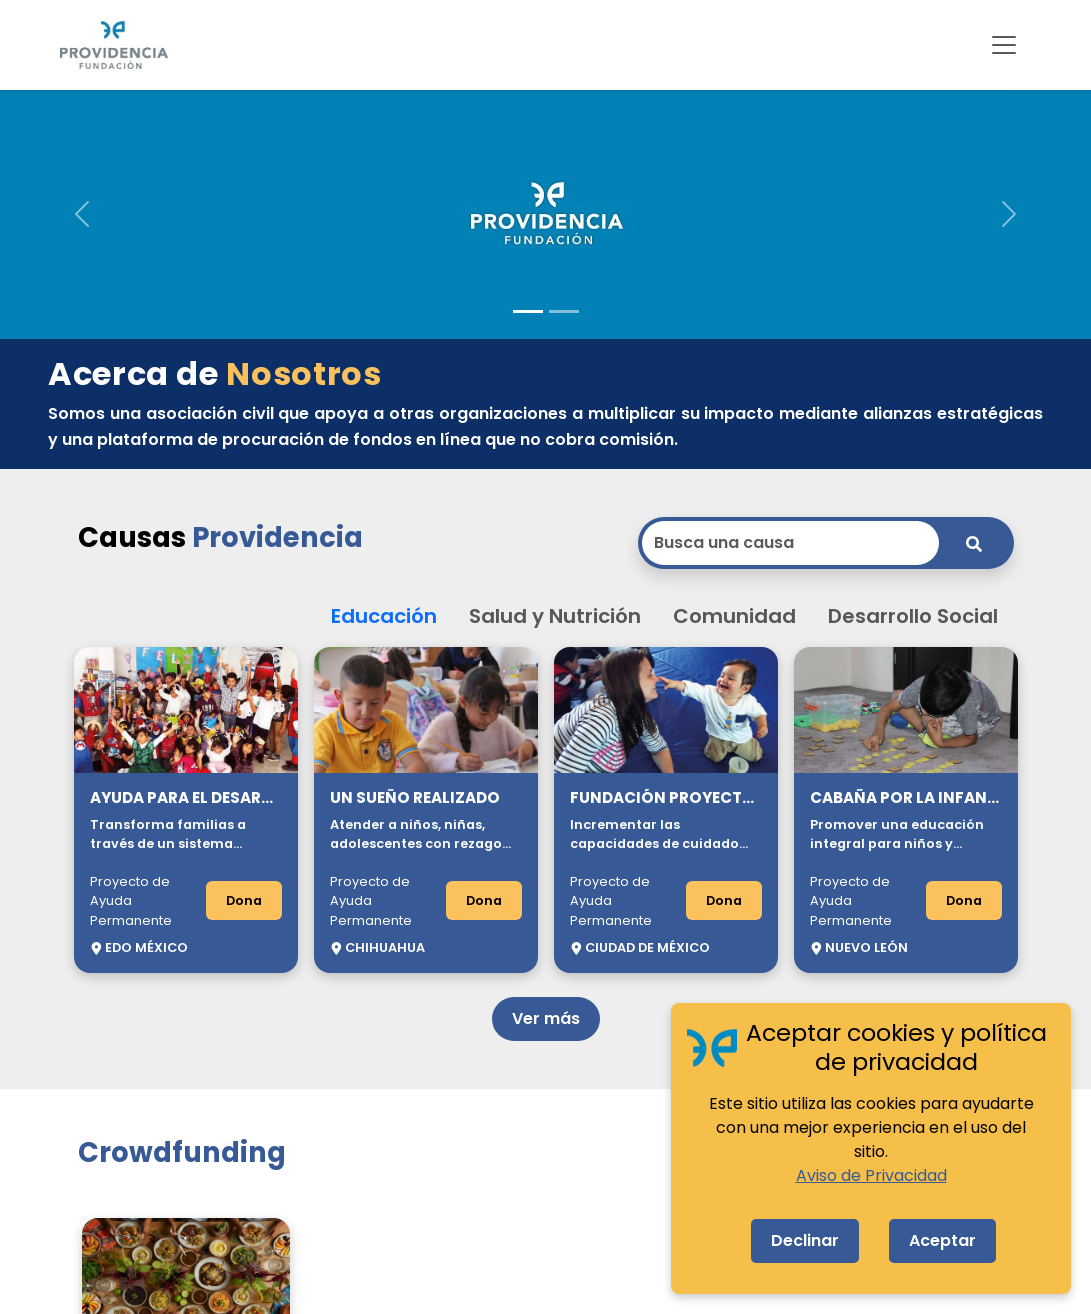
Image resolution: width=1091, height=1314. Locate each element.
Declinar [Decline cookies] (805, 1240)
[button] (82, 214)
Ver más (546, 1018)
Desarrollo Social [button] (913, 616)
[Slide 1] (528, 311)
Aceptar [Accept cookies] (942, 1240)
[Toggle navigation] (1004, 45)
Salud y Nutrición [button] (555, 616)
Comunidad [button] (734, 616)
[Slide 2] (564, 311)
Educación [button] (384, 616)
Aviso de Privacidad (871, 1175)
